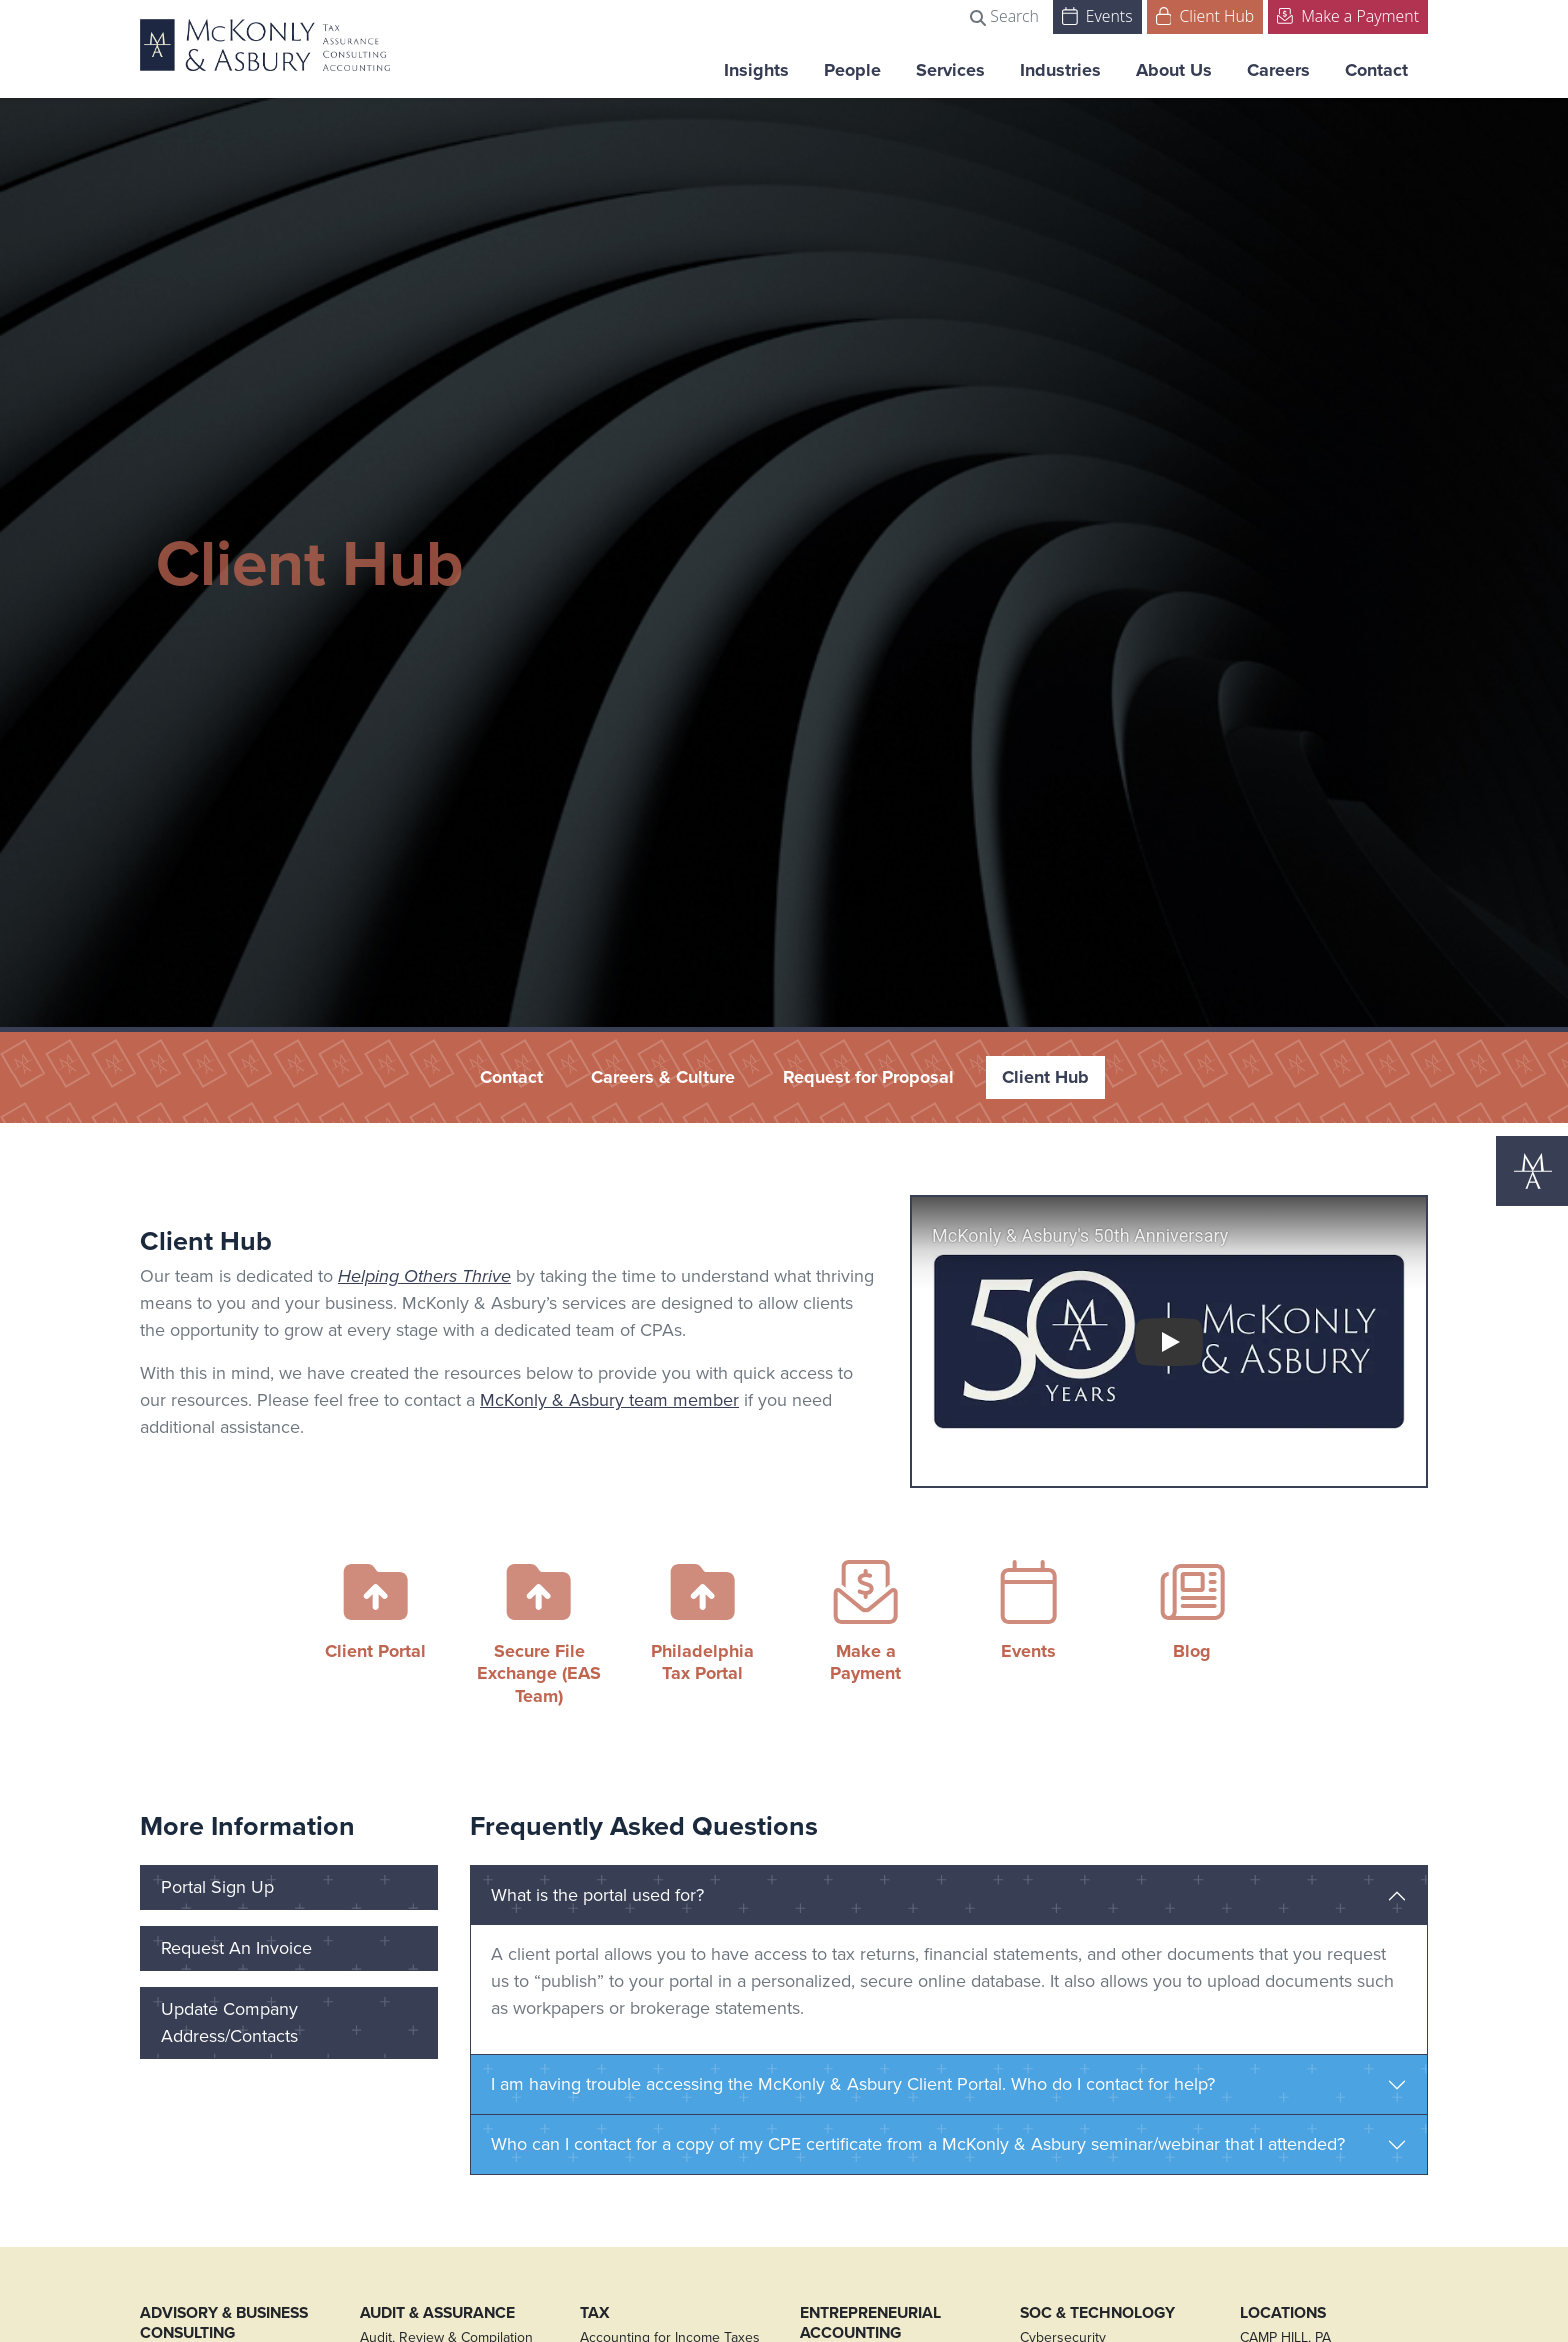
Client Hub (1205, 15)
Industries (1060, 70)
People (852, 70)
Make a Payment (1348, 15)
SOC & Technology (1097, 2313)
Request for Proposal (868, 1077)
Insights (756, 70)
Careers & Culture (663, 1077)
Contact (1376, 70)
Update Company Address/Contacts (229, 2022)
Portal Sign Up (217, 1887)
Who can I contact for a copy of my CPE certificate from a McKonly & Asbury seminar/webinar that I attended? (918, 2144)
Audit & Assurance (437, 2313)
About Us (1174, 70)
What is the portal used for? (597, 1895)
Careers (1278, 70)
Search (1004, 16)
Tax (595, 2313)
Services (950, 70)
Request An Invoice (236, 1948)
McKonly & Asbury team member (609, 1400)
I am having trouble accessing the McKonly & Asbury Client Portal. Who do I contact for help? (853, 2084)
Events (1097, 15)
